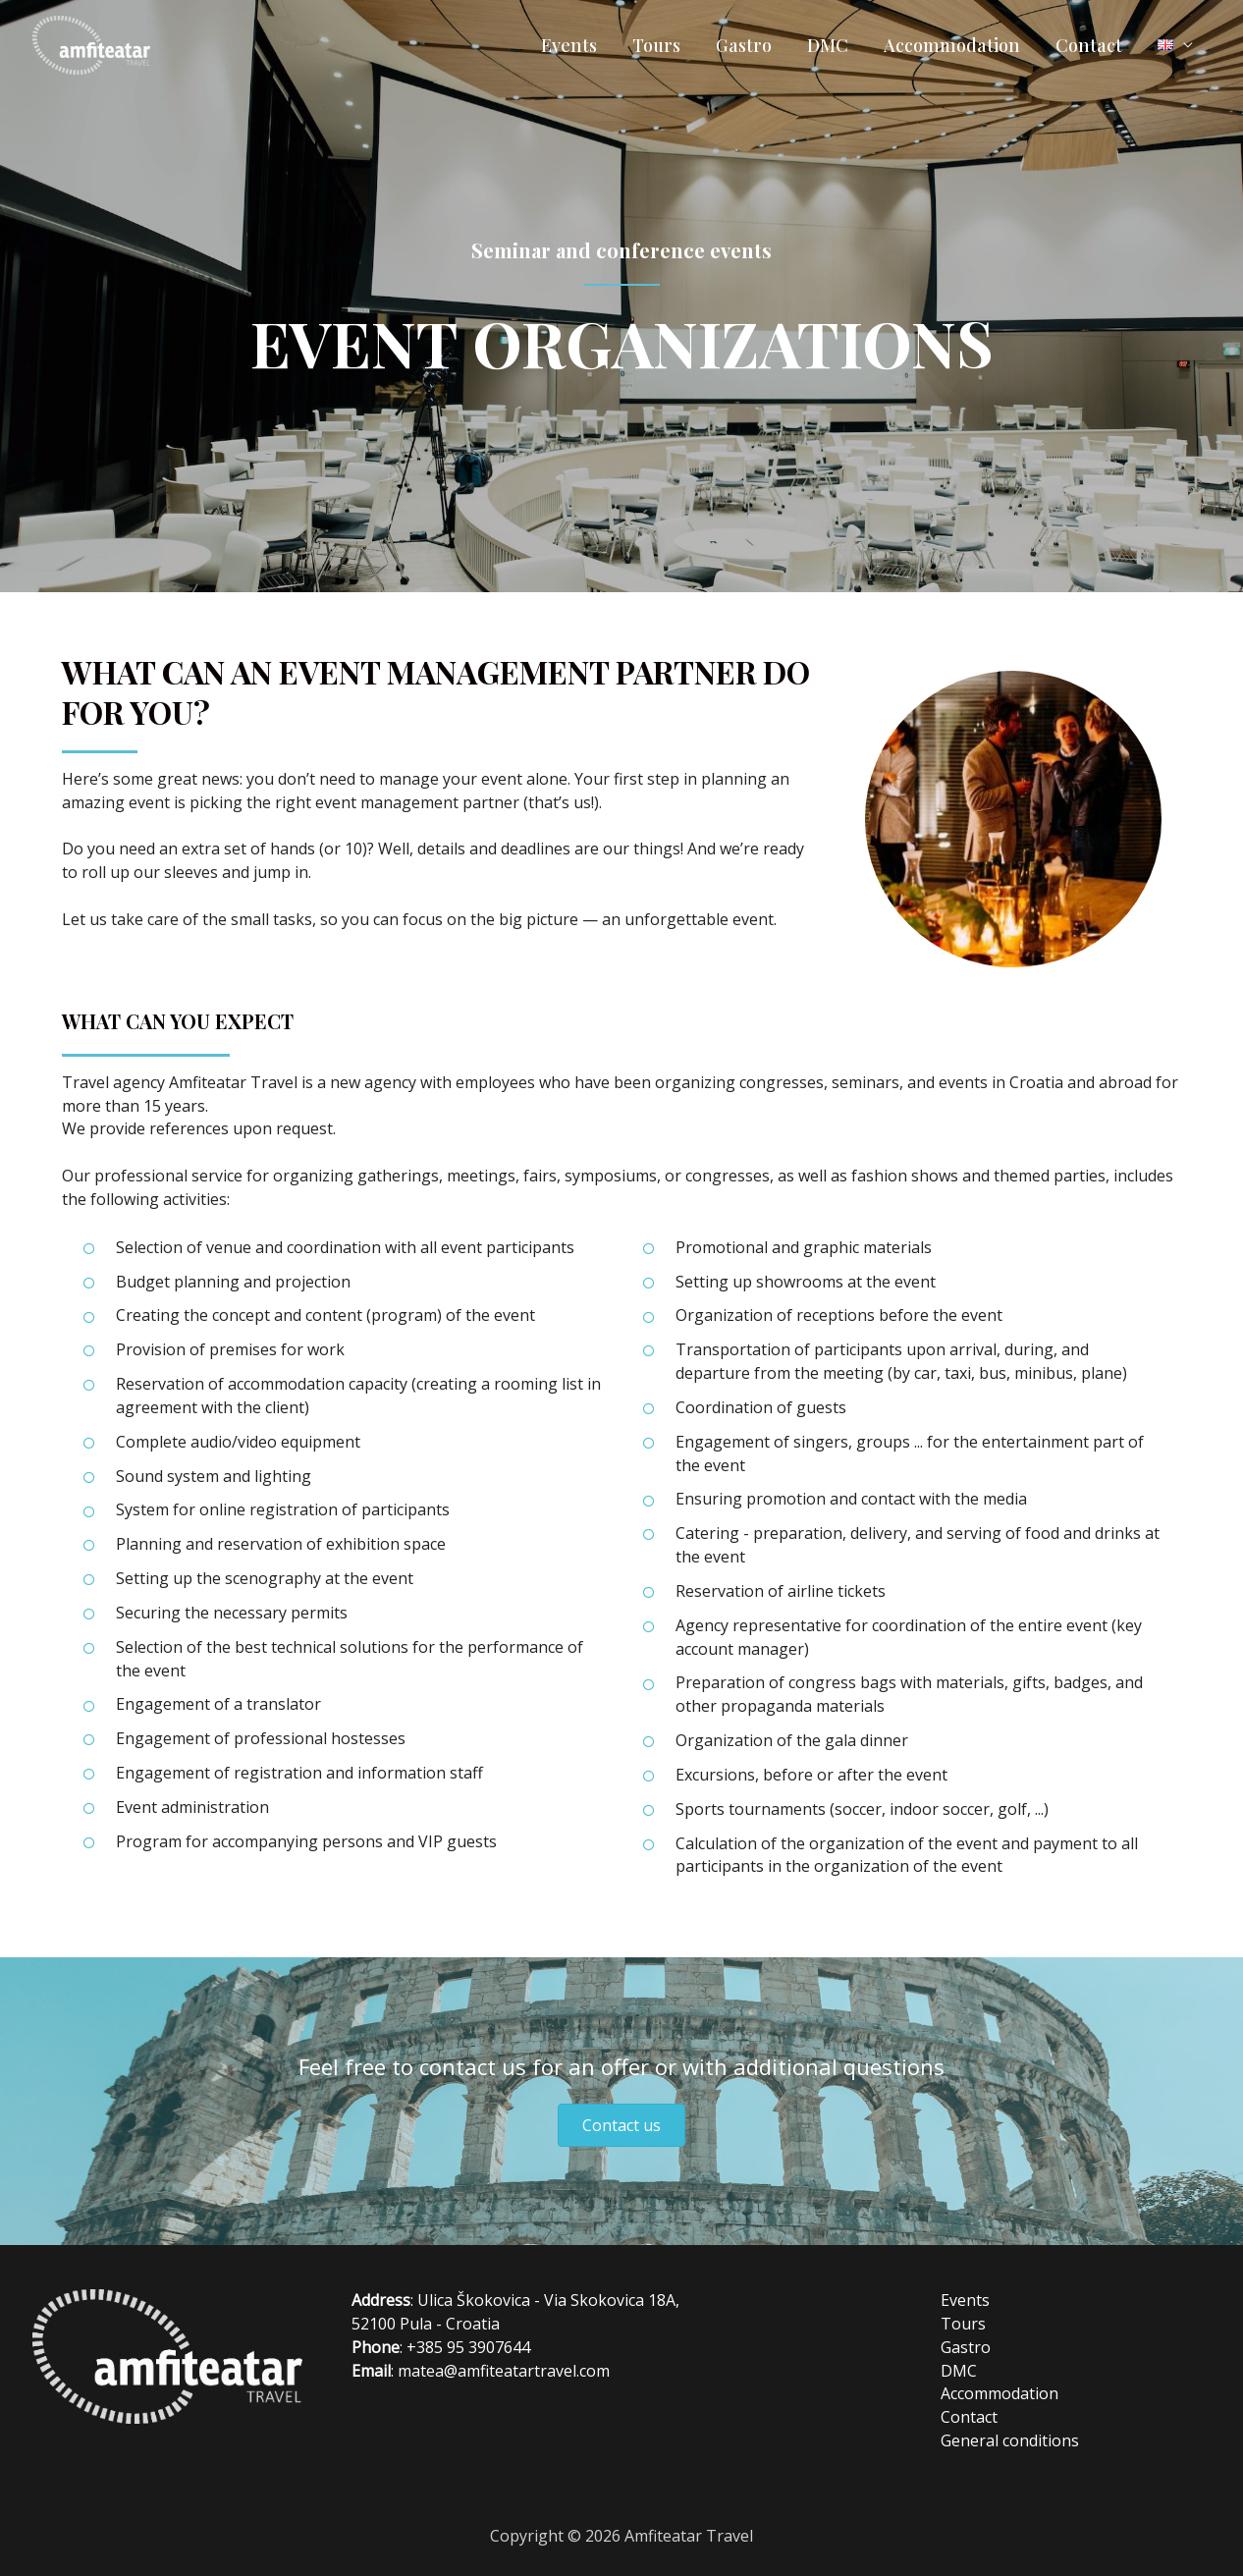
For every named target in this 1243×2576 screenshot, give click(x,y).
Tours (656, 45)
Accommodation (952, 45)
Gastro (744, 45)
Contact (1088, 45)
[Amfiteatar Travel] (91, 43)
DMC (827, 45)
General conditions (1010, 2440)
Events (569, 45)
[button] (621, 2125)
